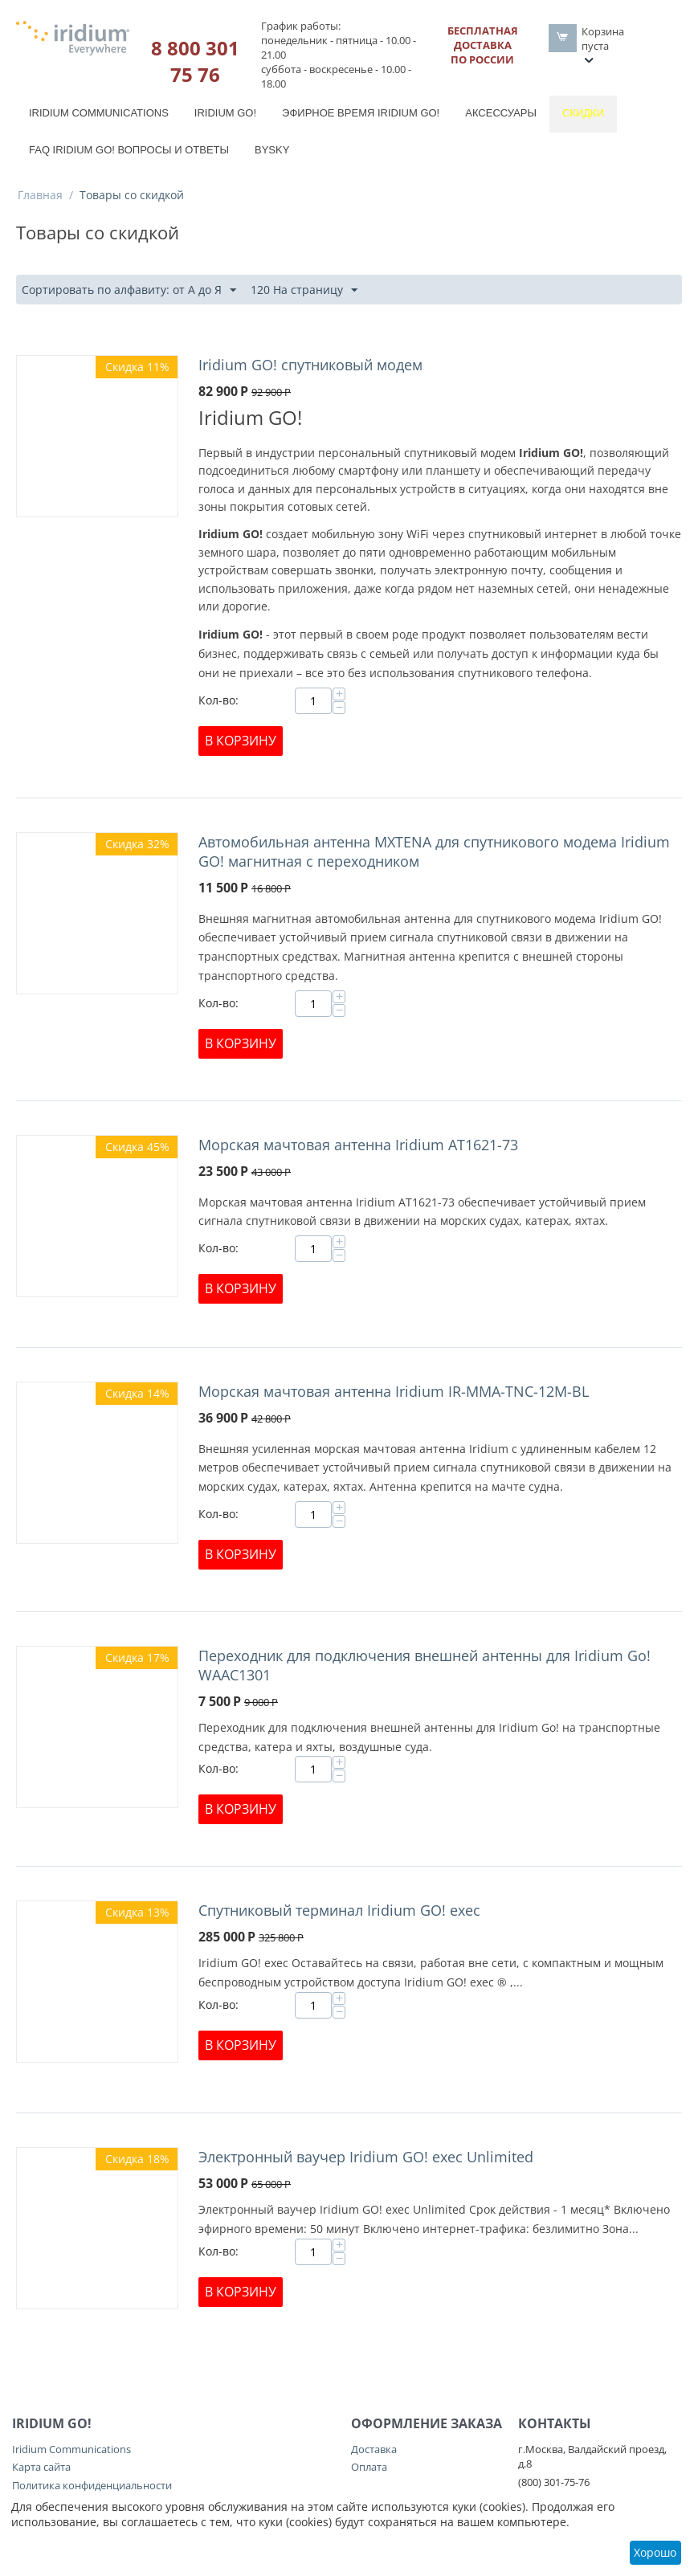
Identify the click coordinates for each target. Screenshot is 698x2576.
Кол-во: (218, 700)
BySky (272, 150)
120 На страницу (304, 290)
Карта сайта (41, 2467)
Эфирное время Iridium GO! (360, 113)
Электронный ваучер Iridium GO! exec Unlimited (365, 2156)
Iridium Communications (99, 113)
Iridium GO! (225, 113)
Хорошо (655, 2552)
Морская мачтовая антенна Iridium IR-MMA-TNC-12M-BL (393, 1391)
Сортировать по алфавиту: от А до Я (129, 290)
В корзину (240, 740)
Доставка (374, 2449)
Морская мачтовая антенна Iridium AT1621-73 (358, 1144)
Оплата (369, 2467)
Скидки (583, 113)
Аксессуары (501, 113)
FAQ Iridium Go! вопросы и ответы (129, 150)
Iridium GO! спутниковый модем (310, 364)
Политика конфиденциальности (92, 2485)
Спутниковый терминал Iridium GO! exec (339, 1910)
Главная (40, 194)
